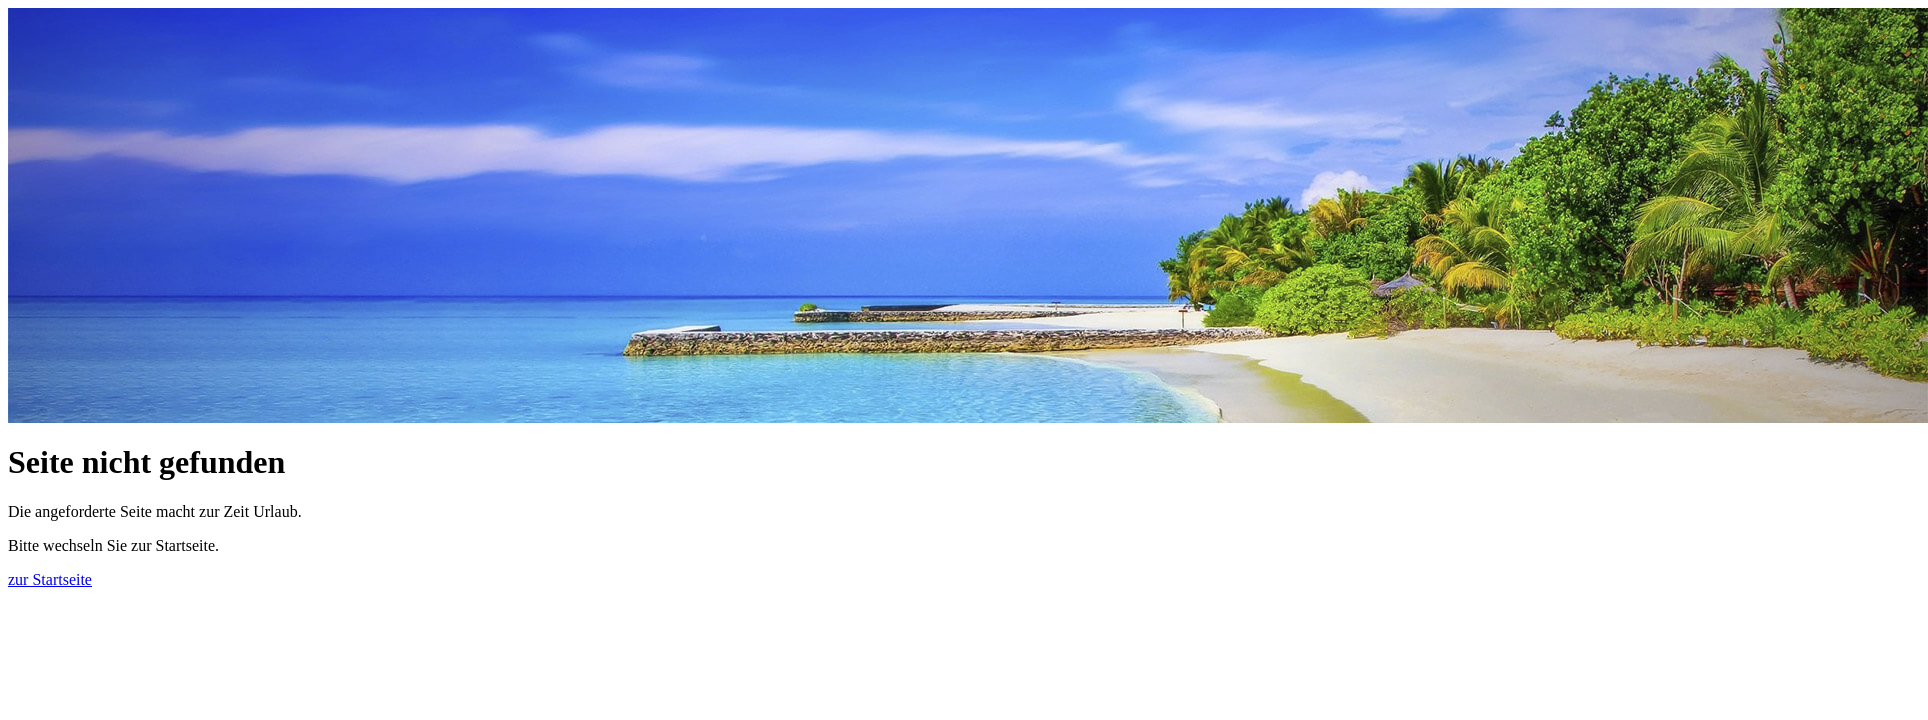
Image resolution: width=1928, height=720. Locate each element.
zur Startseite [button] (50, 579)
